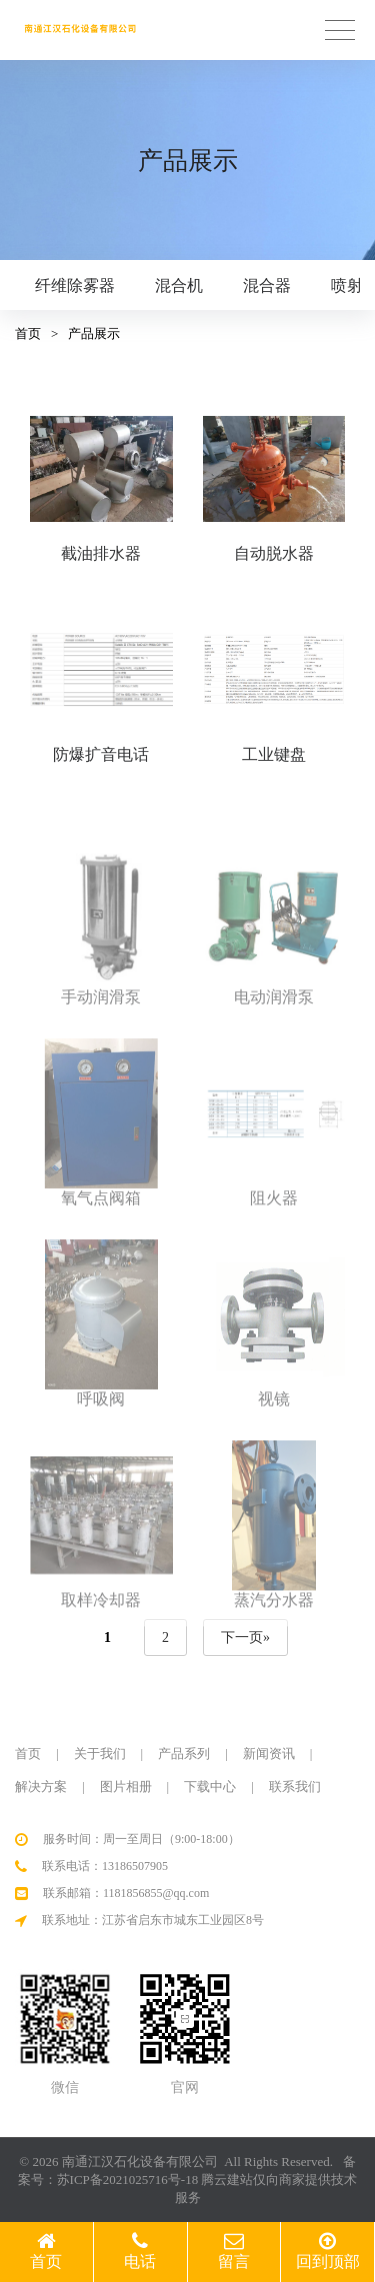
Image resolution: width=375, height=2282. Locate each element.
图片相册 (126, 1786)
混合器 (267, 285)
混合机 (179, 285)
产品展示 (94, 333)
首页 (28, 333)
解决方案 (41, 1786)
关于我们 (100, 1753)
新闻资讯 (269, 1753)
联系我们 (295, 1786)
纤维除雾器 (75, 285)
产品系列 (184, 1753)
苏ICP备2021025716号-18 (128, 2179)
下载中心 (210, 1786)
